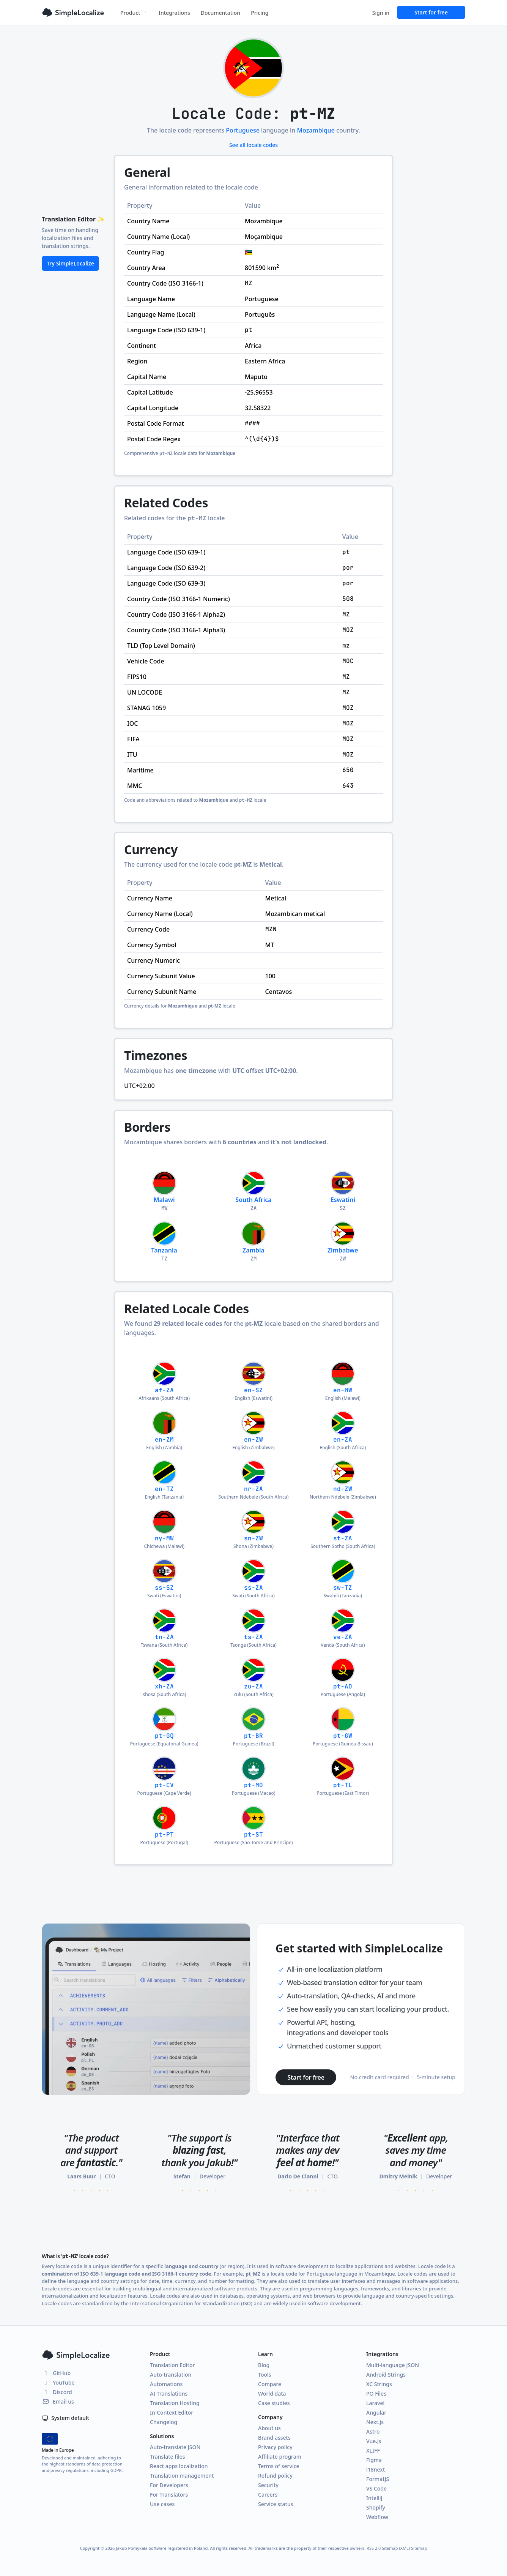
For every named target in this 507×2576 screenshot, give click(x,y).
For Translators (169, 2494)
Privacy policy (275, 2447)
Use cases (162, 2504)
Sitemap (419, 2548)
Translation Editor (172, 2365)
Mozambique (316, 130)
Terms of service (278, 2466)
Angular (376, 2412)
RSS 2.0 (374, 2548)
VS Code (376, 2488)
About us (269, 2428)
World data (272, 2393)
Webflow (377, 2517)
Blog (263, 2365)
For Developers (169, 2485)
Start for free (431, 12)
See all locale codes (253, 144)
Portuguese (243, 130)
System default (65, 2417)
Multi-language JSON (392, 2365)
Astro (373, 2431)
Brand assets (274, 2437)
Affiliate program (279, 2456)
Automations (166, 2384)
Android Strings (386, 2374)
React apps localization (179, 2466)
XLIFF (373, 2450)
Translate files (167, 2456)
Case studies (274, 2403)
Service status (275, 2504)
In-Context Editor (171, 2412)
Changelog (163, 2422)
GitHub (56, 2373)
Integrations (174, 12)
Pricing (259, 12)
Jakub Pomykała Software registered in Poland (162, 2548)
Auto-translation (170, 2374)
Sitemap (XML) (396, 2548)
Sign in (380, 12)
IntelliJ (374, 2498)
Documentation (220, 12)
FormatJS (377, 2479)
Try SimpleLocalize (70, 263)
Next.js (375, 2422)
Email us (58, 2401)
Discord (57, 2392)
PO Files (376, 2393)
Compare (269, 2384)
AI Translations (168, 2393)
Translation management (182, 2475)
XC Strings (379, 2384)
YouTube (58, 2382)
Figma (374, 2460)
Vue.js (373, 2441)
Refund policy (275, 2475)
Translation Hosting (175, 2403)
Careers (267, 2494)
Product (134, 12)
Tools (264, 2374)
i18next (375, 2469)
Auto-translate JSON (175, 2447)
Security (268, 2485)
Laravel (375, 2403)
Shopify (375, 2507)
